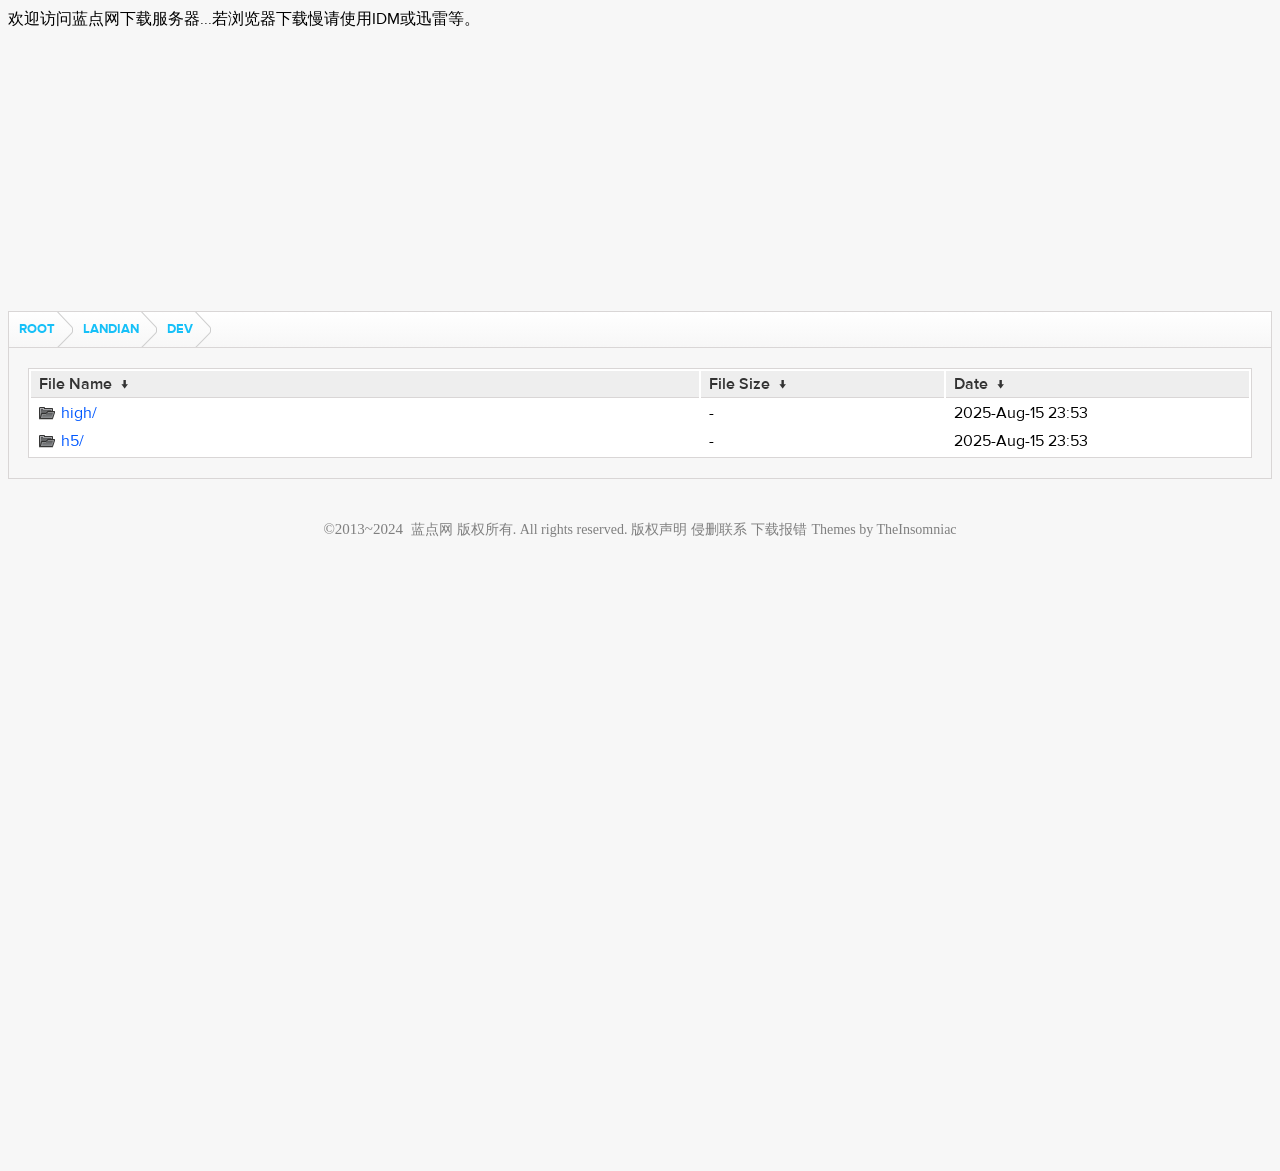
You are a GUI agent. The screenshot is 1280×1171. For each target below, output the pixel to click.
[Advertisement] (608, 171)
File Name (75, 384)
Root (37, 329)
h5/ (72, 441)
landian (111, 329)
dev (180, 329)
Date (971, 384)
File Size (739, 384)
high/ (79, 413)
